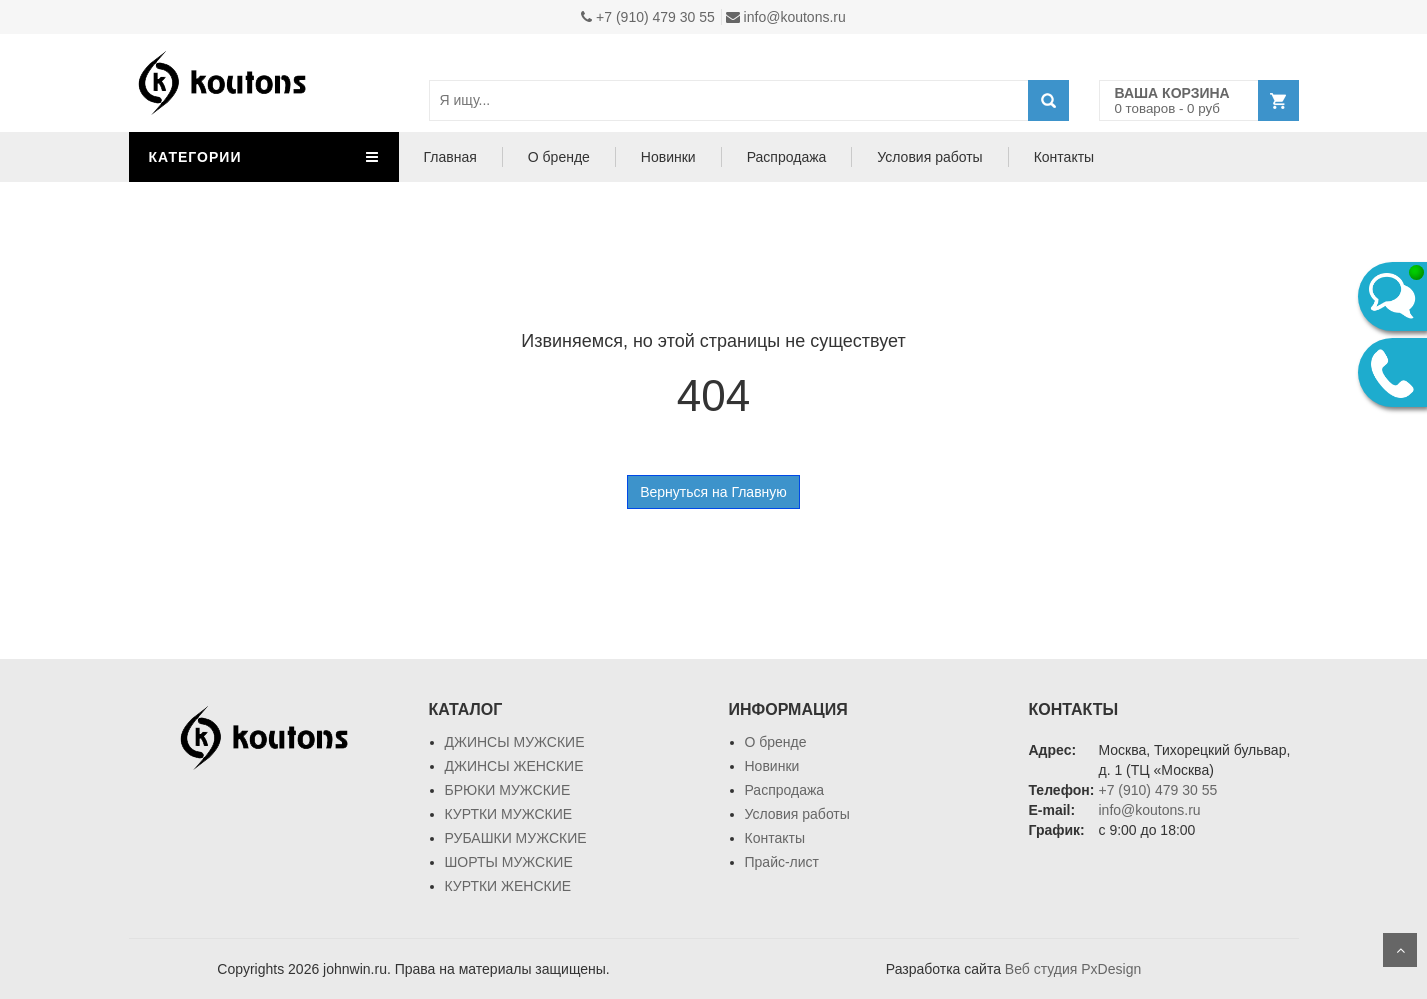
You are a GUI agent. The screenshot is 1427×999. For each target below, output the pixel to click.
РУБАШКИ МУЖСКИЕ (516, 838)
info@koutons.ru (786, 17)
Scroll (1400, 950)
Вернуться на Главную (713, 492)
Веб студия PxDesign (1073, 969)
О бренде (559, 157)
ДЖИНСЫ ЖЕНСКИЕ (514, 766)
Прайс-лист (782, 862)
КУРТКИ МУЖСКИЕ (509, 814)
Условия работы (929, 157)
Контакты (1064, 157)
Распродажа (787, 157)
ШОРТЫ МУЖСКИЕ (509, 862)
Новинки (668, 157)
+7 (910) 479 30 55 (648, 17)
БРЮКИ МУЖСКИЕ (508, 790)
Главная (450, 157)
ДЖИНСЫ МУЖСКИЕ (515, 742)
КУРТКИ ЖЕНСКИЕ (508, 886)
